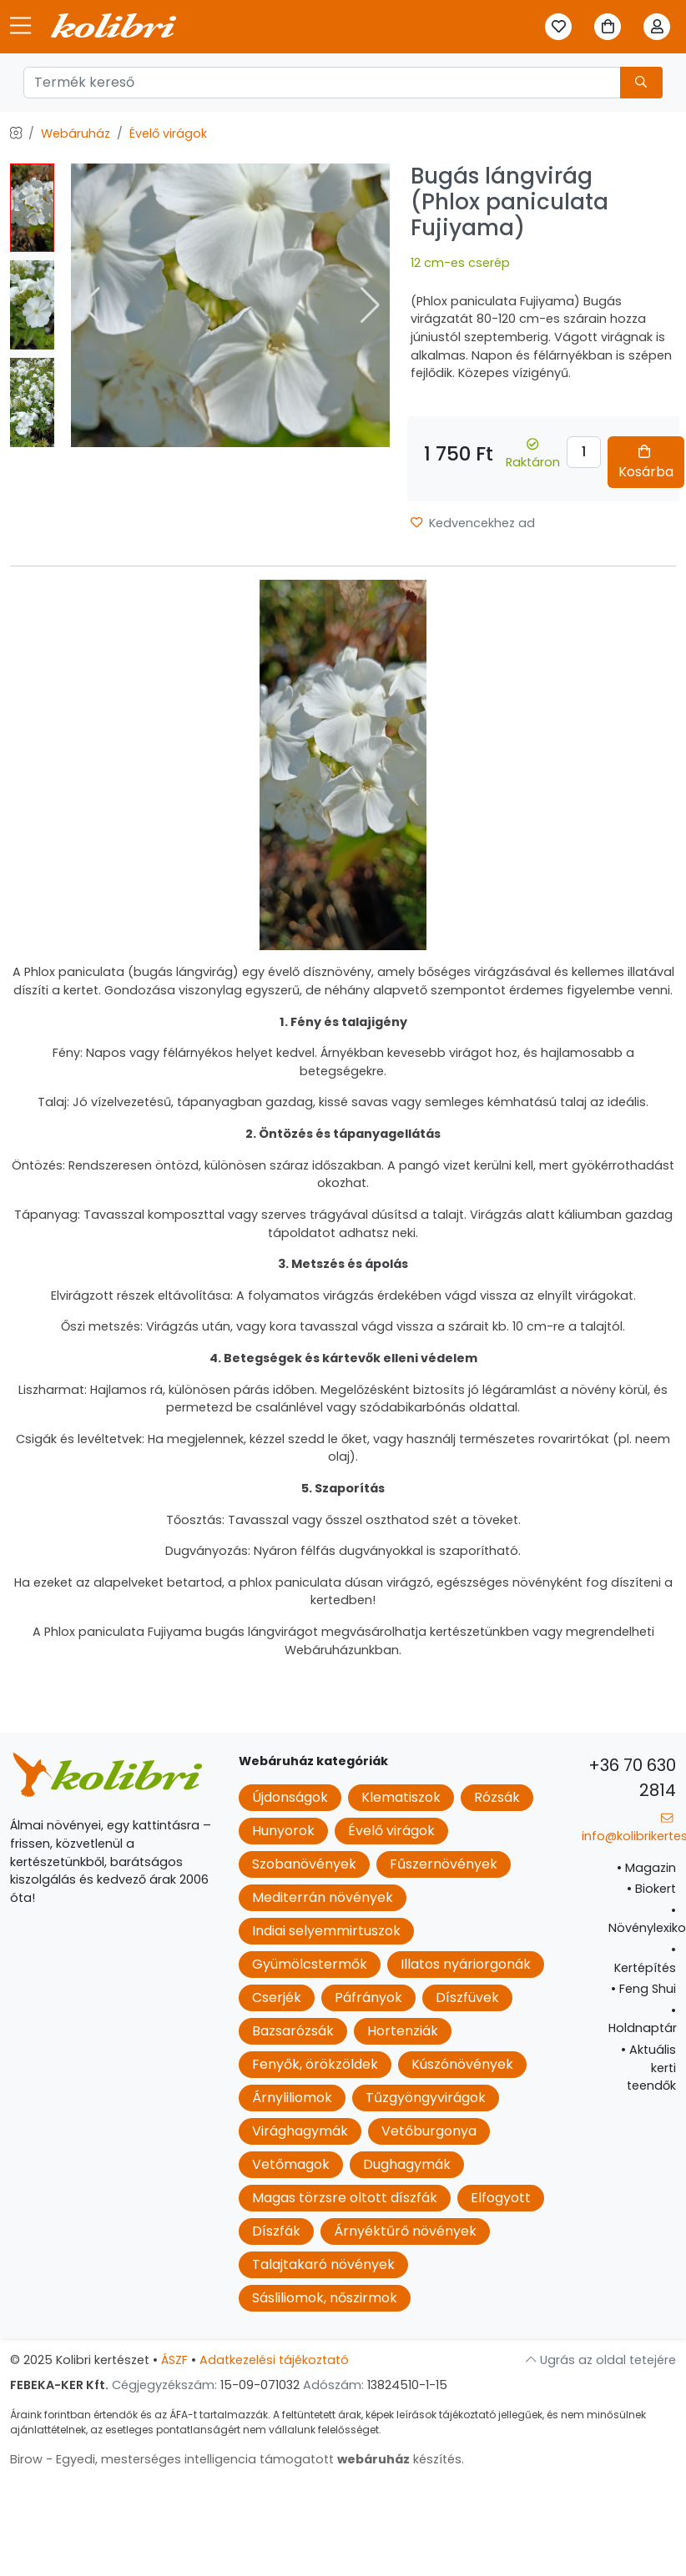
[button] (370, 305)
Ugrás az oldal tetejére (601, 2360)
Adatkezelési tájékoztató (274, 2360)
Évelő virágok (168, 133)
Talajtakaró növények (323, 2264)
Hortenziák (402, 2030)
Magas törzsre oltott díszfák (344, 2197)
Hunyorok (283, 1830)
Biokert (651, 1888)
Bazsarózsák (293, 2030)
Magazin (646, 1867)
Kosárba (645, 463)
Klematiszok (401, 1797)
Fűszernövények (443, 1864)
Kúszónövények (462, 2064)
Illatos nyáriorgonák (466, 1964)
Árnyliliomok (292, 2097)
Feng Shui (643, 1988)
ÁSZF (174, 2360)
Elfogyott (501, 2197)
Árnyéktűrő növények (405, 2231)
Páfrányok (368, 1997)
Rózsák (497, 1797)
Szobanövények (304, 1864)
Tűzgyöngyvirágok (426, 2097)
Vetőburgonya (429, 2131)
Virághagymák (300, 2131)
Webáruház (75, 133)
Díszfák (276, 2231)
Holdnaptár (642, 2019)
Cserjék (276, 1997)
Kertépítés (645, 1958)
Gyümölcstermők (309, 1964)
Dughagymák (407, 2164)
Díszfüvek (467, 1997)
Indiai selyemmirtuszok (326, 1930)
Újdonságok (290, 1797)
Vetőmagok (291, 2164)
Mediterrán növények (322, 1897)
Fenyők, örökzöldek (315, 2064)
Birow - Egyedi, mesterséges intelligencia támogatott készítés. (237, 2459)
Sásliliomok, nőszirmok (324, 2297)
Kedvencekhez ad (473, 523)
